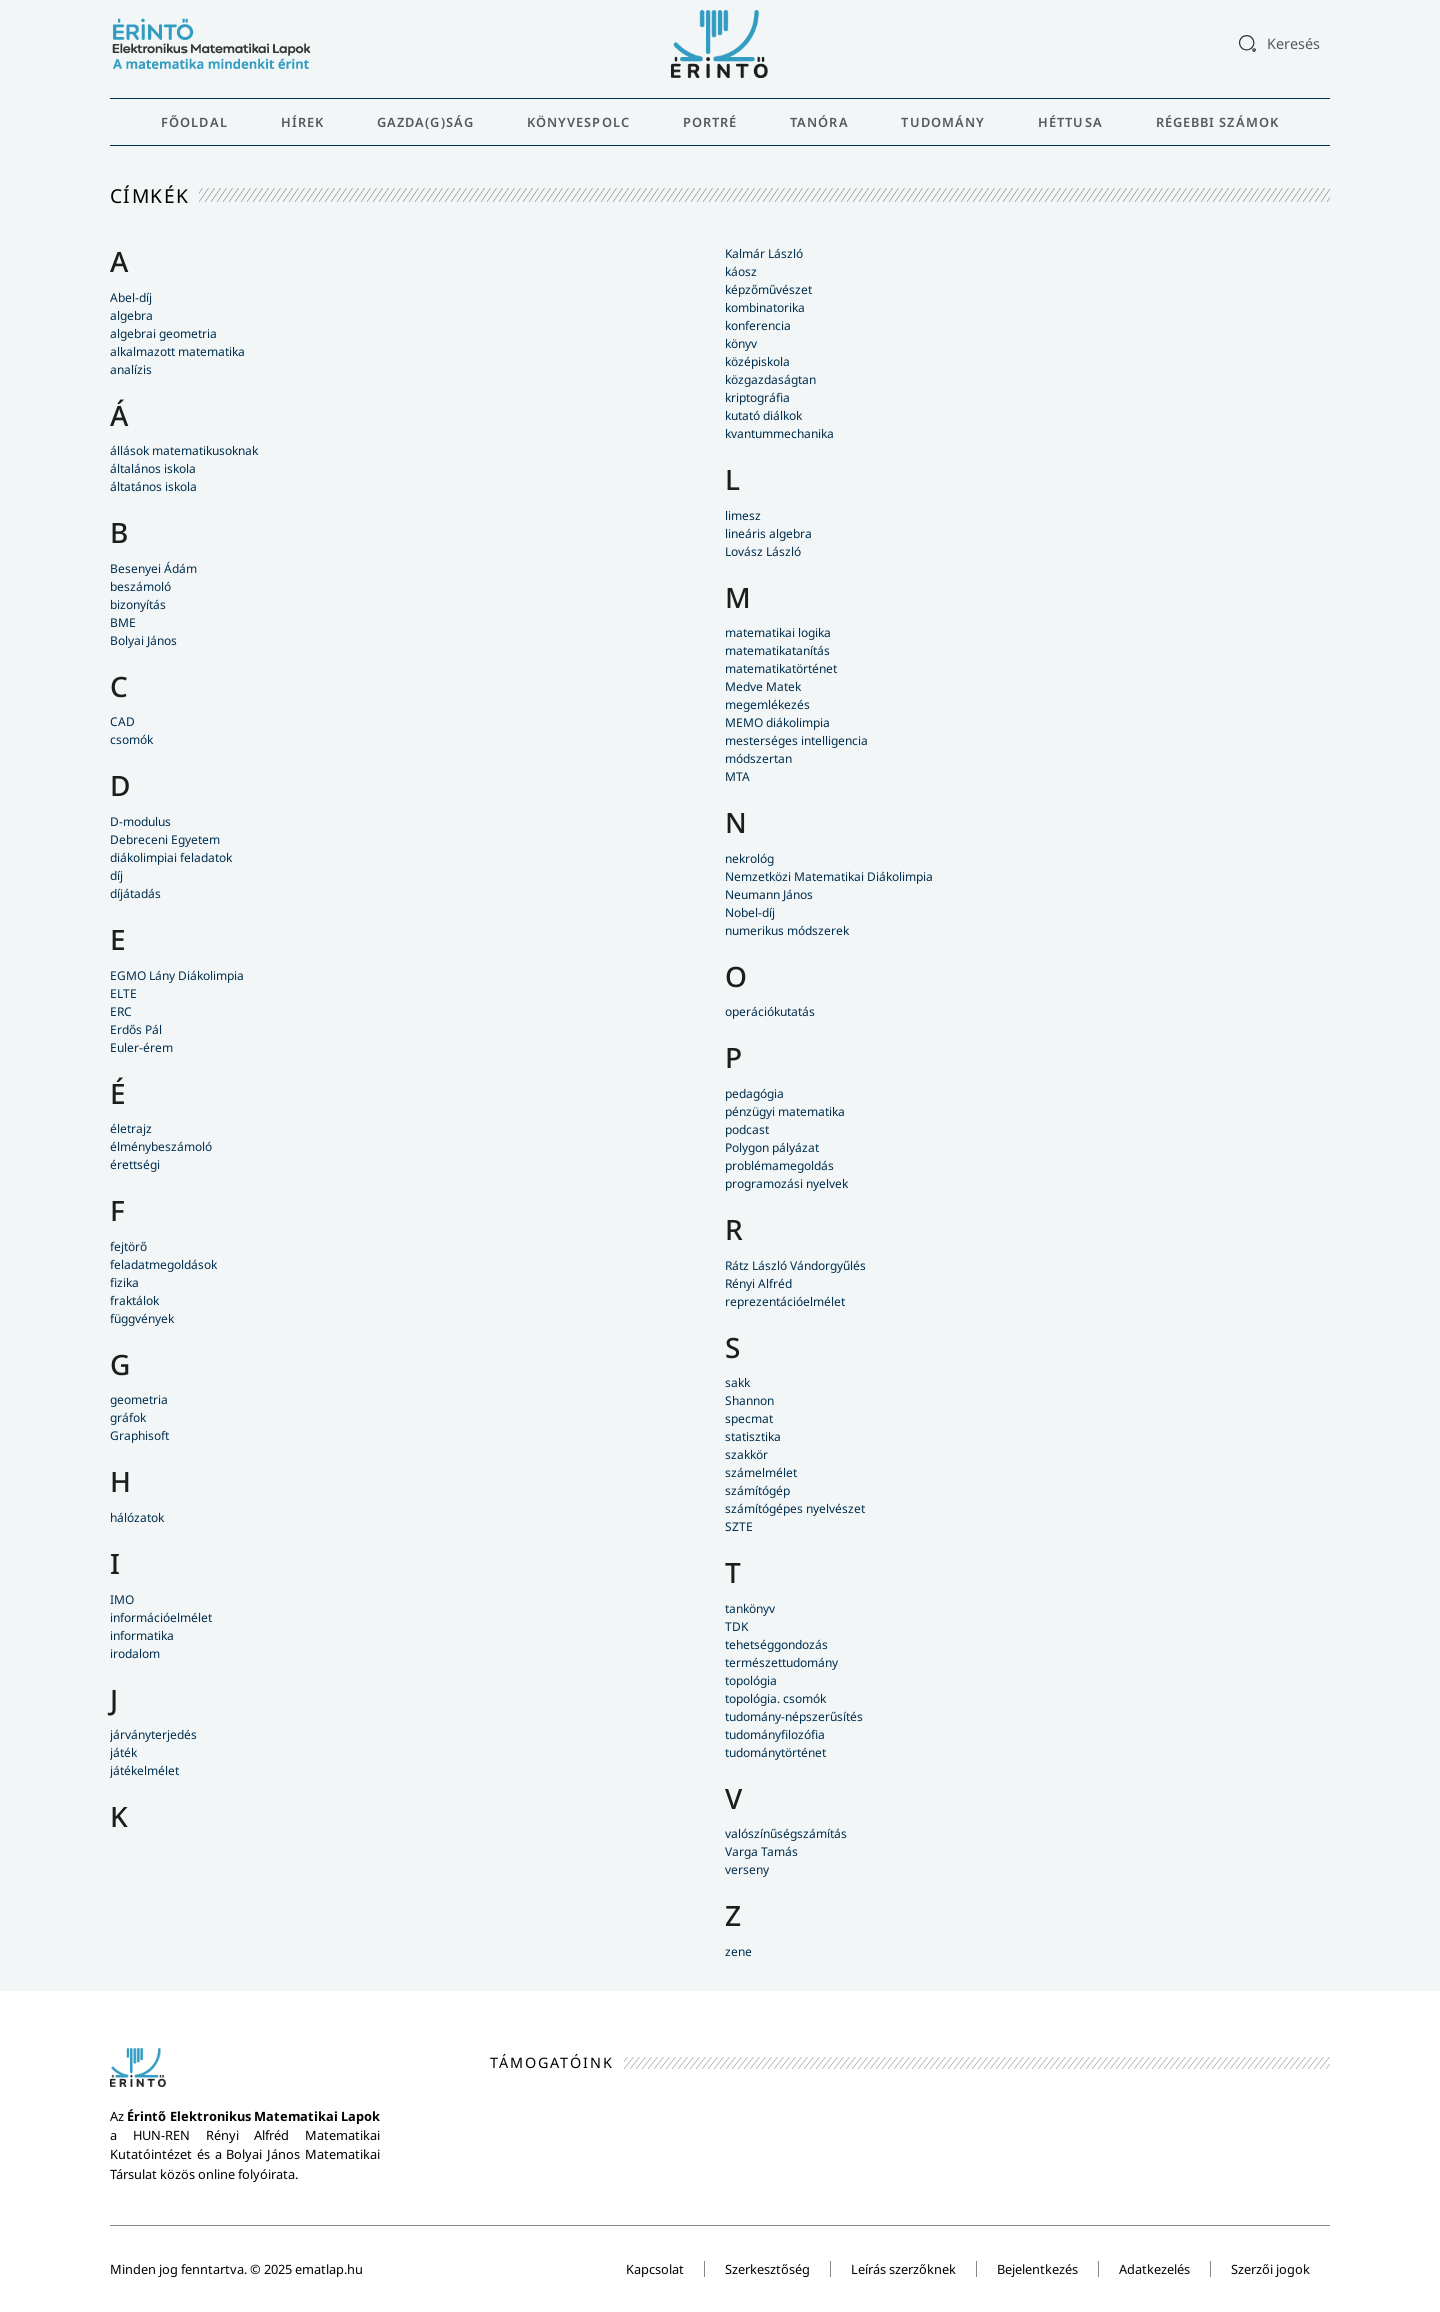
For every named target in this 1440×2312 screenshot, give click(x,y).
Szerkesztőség (767, 2269)
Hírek (303, 122)
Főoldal (194, 122)
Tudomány (943, 122)
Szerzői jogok (1270, 2269)
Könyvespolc (578, 122)
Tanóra (819, 122)
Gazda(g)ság (425, 122)
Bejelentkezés (1037, 2269)
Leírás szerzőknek (903, 2269)
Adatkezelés (1154, 2269)
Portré (710, 122)
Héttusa (1070, 122)
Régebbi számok (1217, 122)
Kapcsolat (655, 2269)
